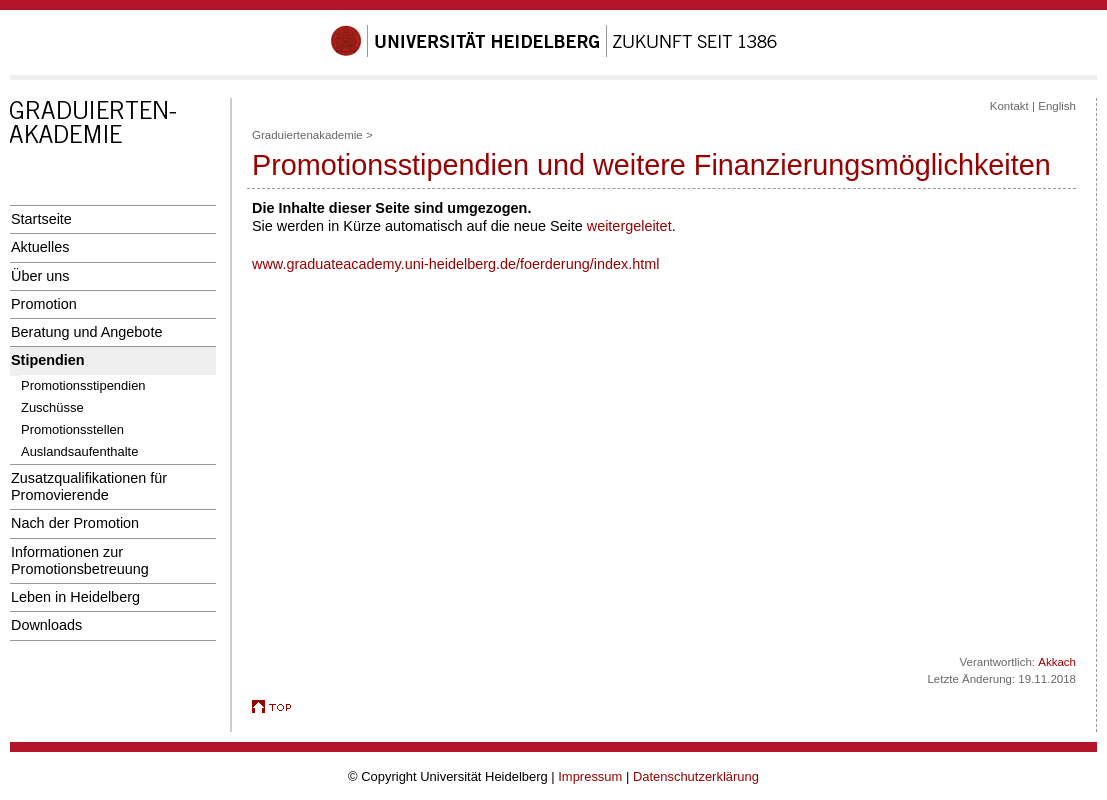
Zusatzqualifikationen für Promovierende (89, 486)
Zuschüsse (52, 407)
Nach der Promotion (75, 523)
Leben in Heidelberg (75, 597)
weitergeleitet (629, 226)
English (1057, 106)
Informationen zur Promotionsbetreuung (80, 560)
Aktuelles (40, 247)
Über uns (40, 276)
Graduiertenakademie (307, 135)
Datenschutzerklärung (696, 776)
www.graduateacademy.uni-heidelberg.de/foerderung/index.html (455, 264)
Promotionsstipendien (83, 385)
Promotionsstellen (72, 429)
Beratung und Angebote (86, 332)
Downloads (46, 625)
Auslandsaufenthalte (79, 451)
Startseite (41, 219)
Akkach (1057, 662)
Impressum (590, 776)
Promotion (44, 304)
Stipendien (48, 360)
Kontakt (1009, 106)
